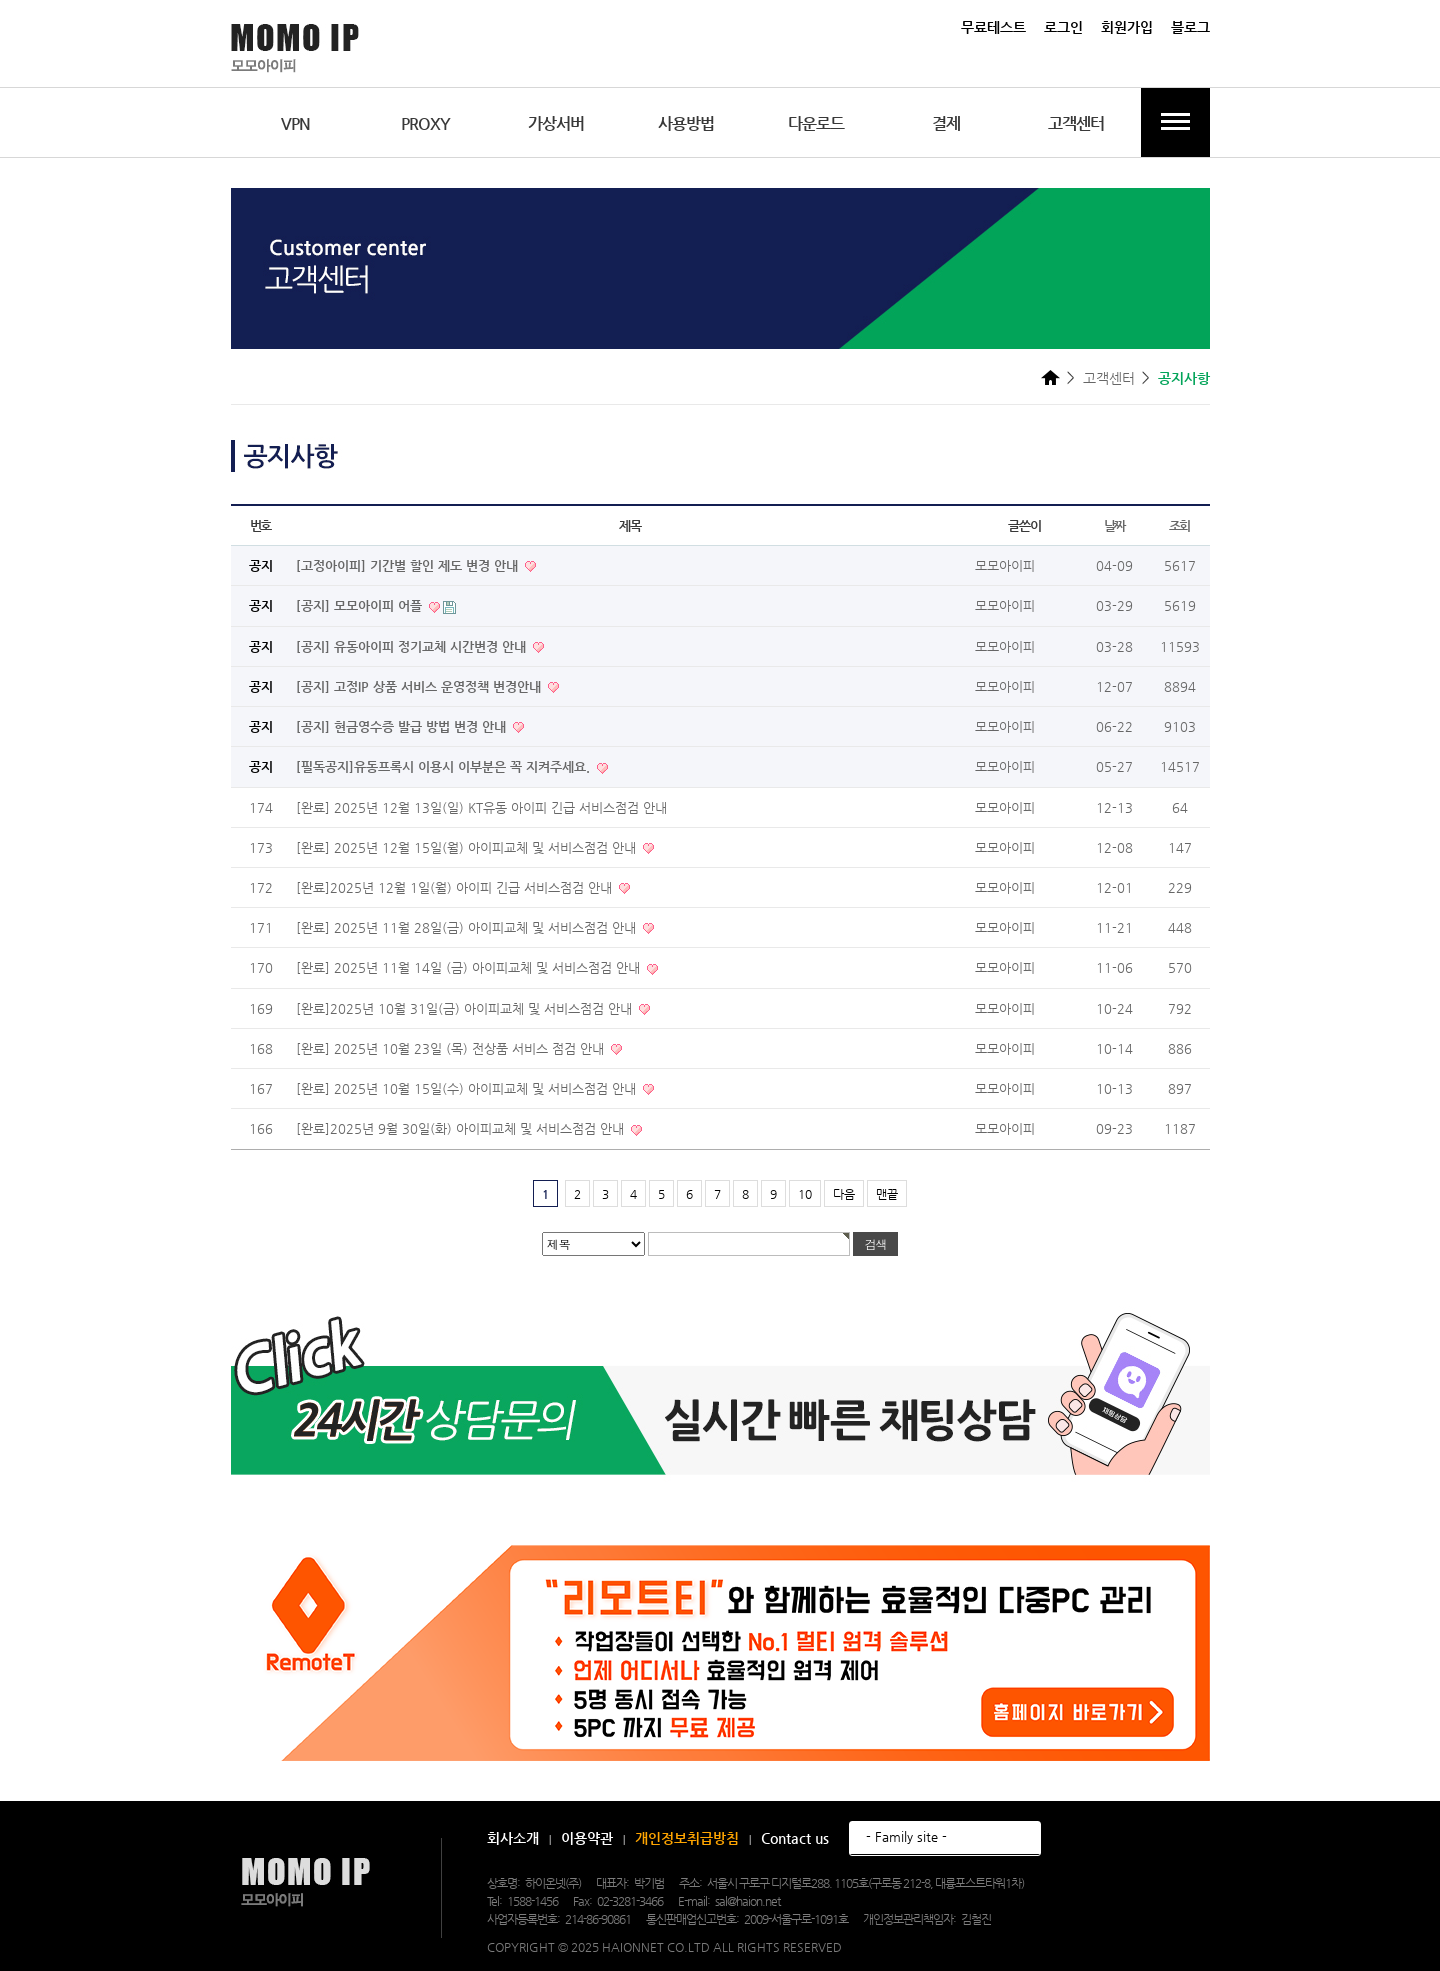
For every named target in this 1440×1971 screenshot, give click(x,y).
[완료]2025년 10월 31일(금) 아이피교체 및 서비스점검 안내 (466, 1008)
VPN (295, 123)
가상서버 (556, 123)
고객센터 (1076, 123)
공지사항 (1184, 378)
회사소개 (513, 1838)
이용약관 (587, 1838)
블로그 (1190, 27)
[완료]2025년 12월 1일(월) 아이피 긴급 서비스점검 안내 (456, 887)
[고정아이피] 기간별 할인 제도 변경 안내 (409, 565)
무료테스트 (993, 27)
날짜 (1114, 525)
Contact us (795, 1838)
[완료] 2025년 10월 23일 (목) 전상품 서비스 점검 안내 (452, 1048)
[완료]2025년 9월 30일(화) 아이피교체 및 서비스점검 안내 (462, 1128)
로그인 (1063, 27)
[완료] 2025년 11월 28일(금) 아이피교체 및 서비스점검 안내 (468, 927)
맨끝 (887, 1194)
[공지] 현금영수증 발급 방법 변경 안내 (403, 726)
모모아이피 (305, 1882)
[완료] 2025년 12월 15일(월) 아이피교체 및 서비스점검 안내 (468, 847)
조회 (1179, 525)
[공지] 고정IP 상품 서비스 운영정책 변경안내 (420, 686)
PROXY (425, 123)
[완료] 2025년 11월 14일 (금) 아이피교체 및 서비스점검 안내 (470, 967)
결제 (946, 123)
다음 (844, 1194)
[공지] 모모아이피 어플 (361, 605)
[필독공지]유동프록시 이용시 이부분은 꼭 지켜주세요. (445, 766)
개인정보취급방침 (687, 1838)
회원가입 (1127, 27)
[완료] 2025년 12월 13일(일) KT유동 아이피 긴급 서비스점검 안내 (481, 807)
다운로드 (816, 123)
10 (805, 1194)
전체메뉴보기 (1175, 122)
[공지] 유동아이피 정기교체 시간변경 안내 (413, 646)
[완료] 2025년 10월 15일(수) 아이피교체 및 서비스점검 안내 (468, 1088)
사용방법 (686, 123)
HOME (1050, 377)
